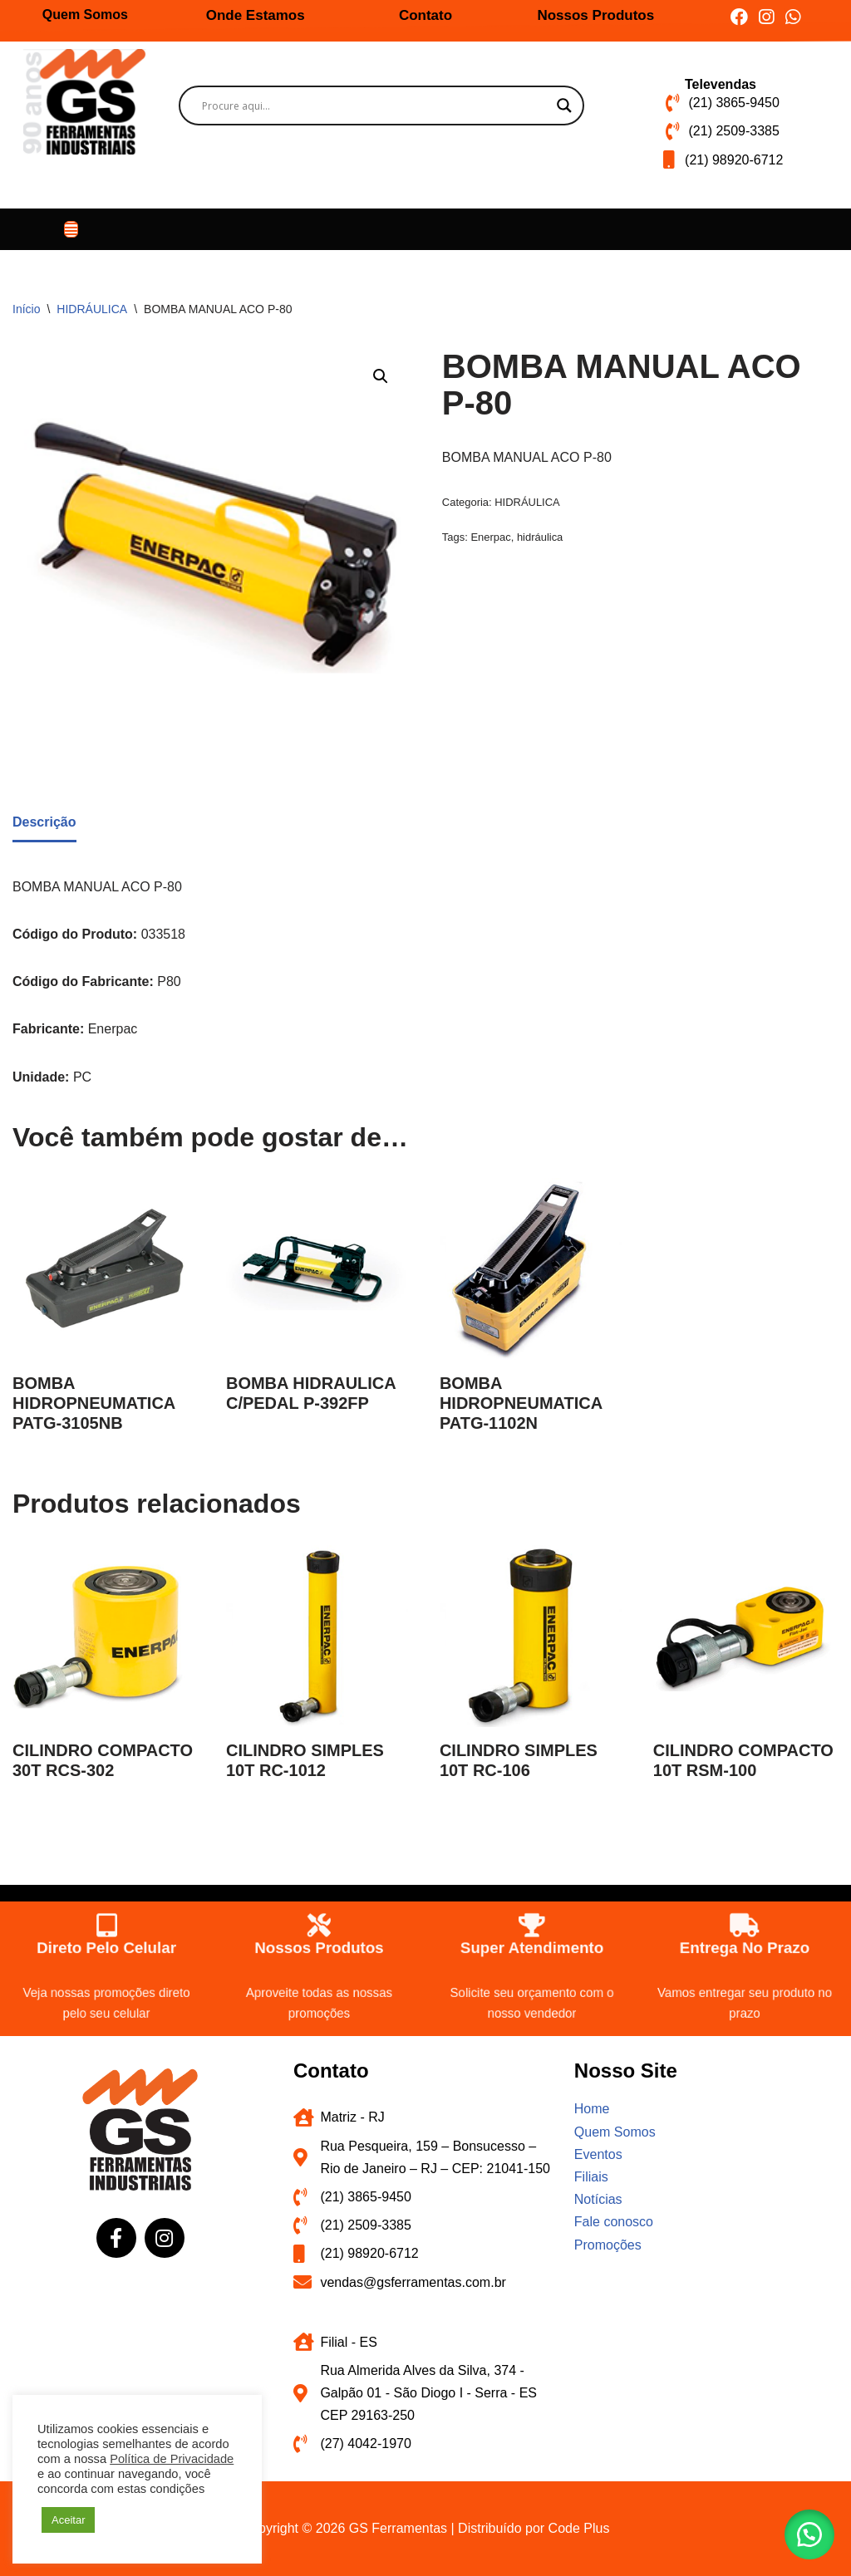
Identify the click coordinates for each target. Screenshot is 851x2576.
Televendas (720, 84)
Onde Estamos (255, 15)
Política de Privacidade (172, 2459)
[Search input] (374, 105)
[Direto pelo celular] (106, 1918)
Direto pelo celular (106, 1945)
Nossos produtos (319, 1945)
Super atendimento (532, 1945)
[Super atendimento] (532, 1918)
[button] (71, 229)
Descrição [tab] (44, 822)
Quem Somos (85, 14)
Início (26, 309)
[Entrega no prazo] (744, 1918)
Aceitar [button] (68, 2520)
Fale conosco (613, 2222)
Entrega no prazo (744, 1945)
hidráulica (540, 537)
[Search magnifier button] (564, 105)
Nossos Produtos (595, 15)
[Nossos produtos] (319, 1918)
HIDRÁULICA (92, 309)
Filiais (591, 2177)
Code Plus (579, 2528)
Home (592, 2109)
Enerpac (490, 537)
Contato (425, 15)
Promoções (608, 2245)
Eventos (598, 2154)
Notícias (598, 2199)
